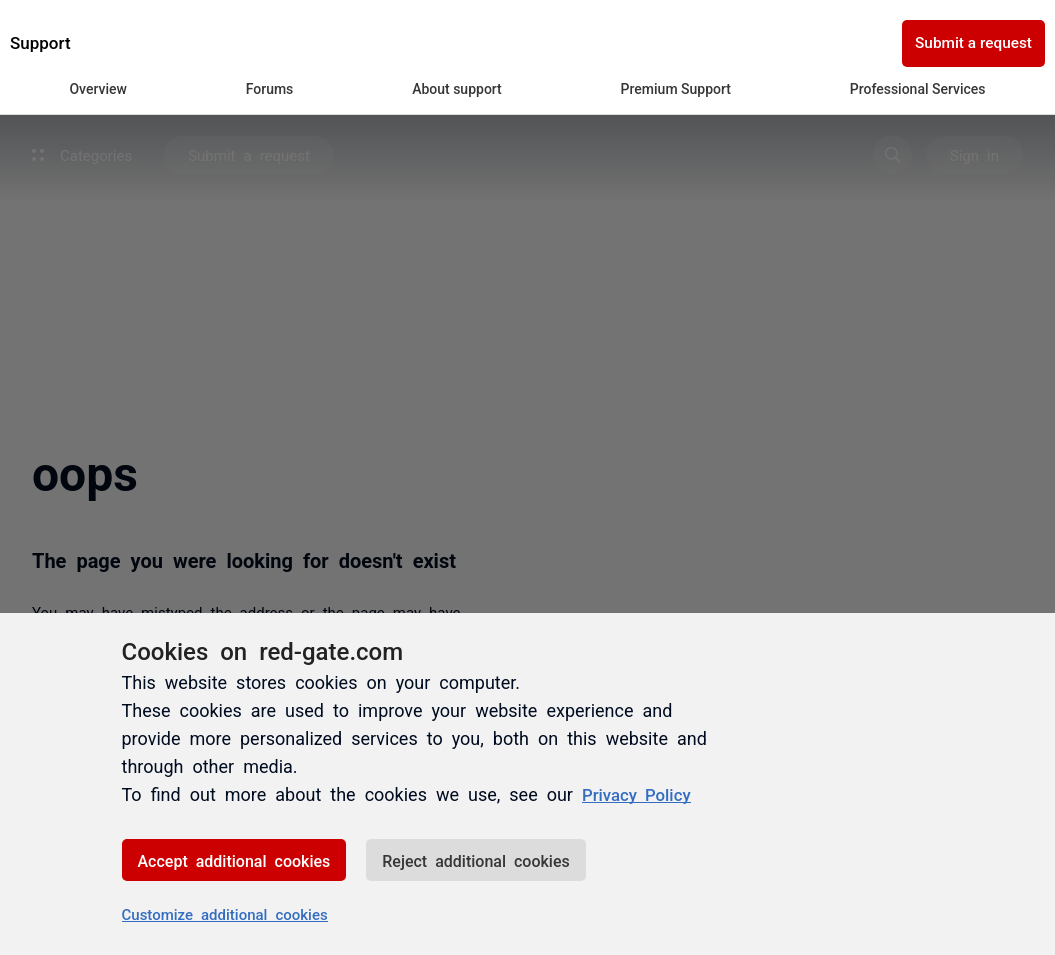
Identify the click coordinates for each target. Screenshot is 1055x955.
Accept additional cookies (234, 860)
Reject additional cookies (475, 860)
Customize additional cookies (225, 913)
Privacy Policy (640, 794)
